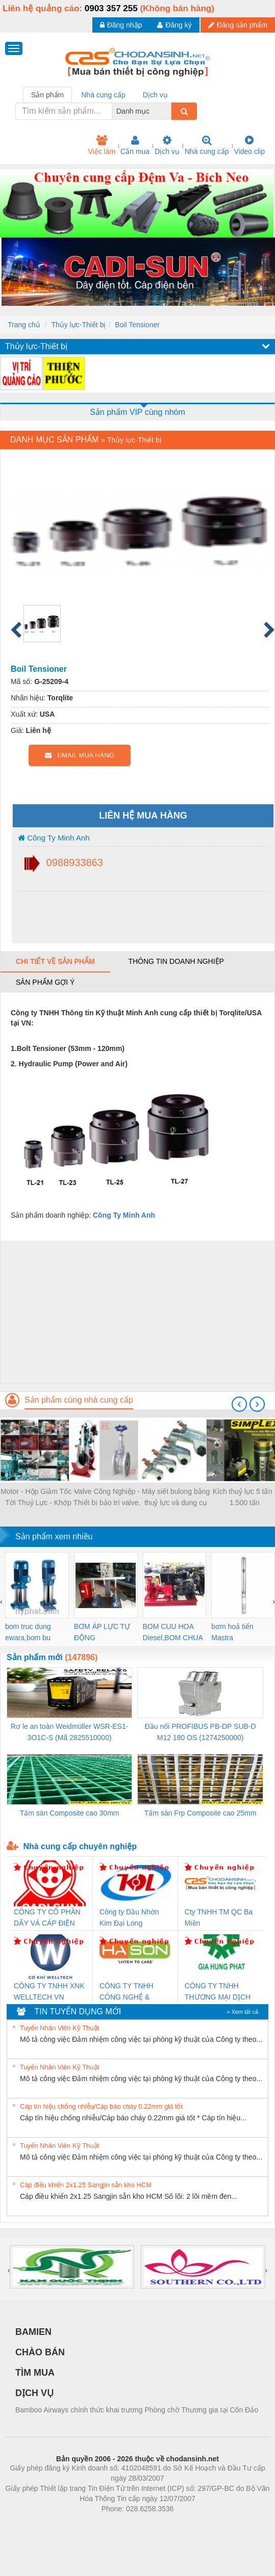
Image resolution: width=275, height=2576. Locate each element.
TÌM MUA (35, 2373)
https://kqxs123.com (186, 2524)
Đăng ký (174, 25)
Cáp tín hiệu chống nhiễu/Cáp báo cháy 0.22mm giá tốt (101, 2106)
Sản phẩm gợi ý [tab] (45, 982)
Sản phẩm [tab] (47, 95)
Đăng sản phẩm (237, 25)
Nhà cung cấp (207, 145)
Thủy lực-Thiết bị (78, 325)
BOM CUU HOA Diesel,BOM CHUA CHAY (173, 1632)
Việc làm (101, 145)
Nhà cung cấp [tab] (103, 95)
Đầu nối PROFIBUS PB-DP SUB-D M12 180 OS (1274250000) (200, 1732)
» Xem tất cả (242, 2012)
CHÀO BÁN (40, 2352)
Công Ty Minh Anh (53, 837)
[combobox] (168, 111)
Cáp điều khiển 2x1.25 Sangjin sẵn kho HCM (86, 2185)
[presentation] (239, 1404)
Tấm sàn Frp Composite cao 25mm (200, 1813)
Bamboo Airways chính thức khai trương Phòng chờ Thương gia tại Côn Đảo (136, 2410)
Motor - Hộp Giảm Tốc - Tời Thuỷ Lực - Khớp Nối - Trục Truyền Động (38, 1497)
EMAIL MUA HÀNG (79, 755)
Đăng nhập (121, 25)
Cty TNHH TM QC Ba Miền (219, 1917)
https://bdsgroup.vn (124, 2524)
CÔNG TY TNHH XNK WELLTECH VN (49, 1991)
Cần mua (134, 145)
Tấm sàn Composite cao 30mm (69, 1813)
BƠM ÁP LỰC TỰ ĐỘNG (102, 1632)
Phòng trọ (72, 2524)
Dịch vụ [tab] (155, 95)
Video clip (249, 145)
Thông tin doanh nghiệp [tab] (175, 961)
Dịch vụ (167, 145)
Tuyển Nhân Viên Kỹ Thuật (59, 2028)
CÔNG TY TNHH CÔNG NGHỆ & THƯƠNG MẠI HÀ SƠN (128, 1992)
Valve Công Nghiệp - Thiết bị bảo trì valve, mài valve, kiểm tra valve (106, 1497)
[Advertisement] (136, 1312)
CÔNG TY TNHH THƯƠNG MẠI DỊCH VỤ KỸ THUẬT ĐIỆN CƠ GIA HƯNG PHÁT (219, 1992)
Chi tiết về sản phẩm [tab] (55, 961)
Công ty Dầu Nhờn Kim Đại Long (129, 1917)
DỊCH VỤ (34, 2393)
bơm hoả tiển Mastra (232, 1632)
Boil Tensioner (137, 325)
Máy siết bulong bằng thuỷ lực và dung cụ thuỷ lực (176, 1497)
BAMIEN (33, 2332)
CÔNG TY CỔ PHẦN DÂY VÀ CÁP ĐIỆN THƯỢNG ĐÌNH (47, 1918)
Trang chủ (24, 325)
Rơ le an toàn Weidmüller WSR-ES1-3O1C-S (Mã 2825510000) (69, 1732)
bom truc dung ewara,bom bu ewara (28, 1632)
